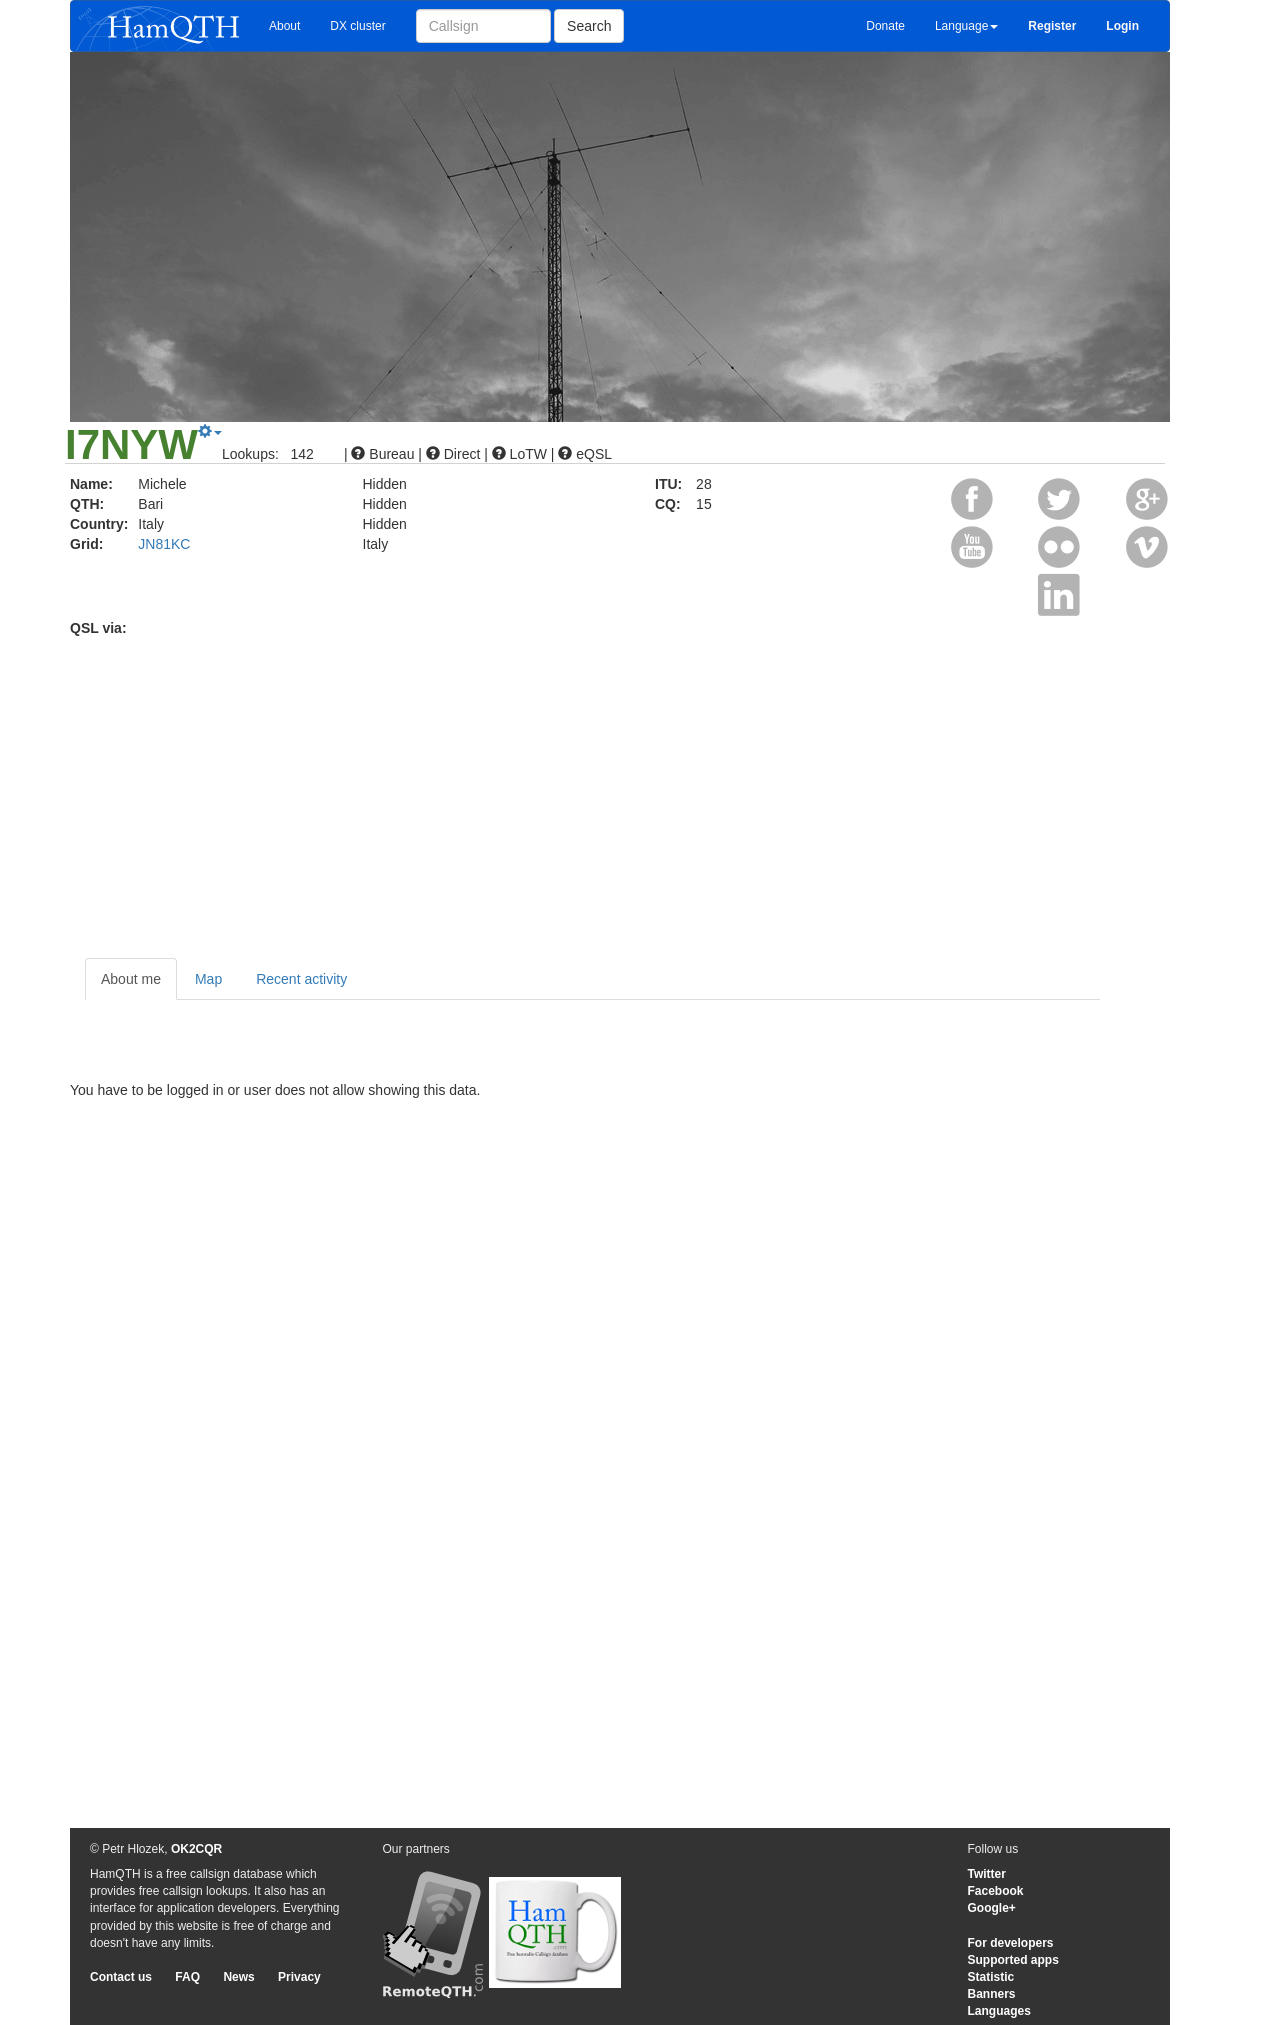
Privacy (299, 1977)
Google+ (992, 1908)
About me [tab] (131, 979)
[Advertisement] (640, 788)
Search (589, 26)
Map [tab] (208, 979)
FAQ (187, 1977)
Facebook (996, 1891)
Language (966, 26)
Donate (885, 26)
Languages (999, 2011)
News (238, 1977)
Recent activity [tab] (301, 979)
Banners (992, 1994)
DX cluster (357, 26)
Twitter (987, 1874)
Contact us (121, 1977)
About (284, 26)
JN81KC (164, 544)
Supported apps (1013, 1960)
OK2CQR (196, 1849)
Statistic (991, 1977)
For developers (1011, 1943)
